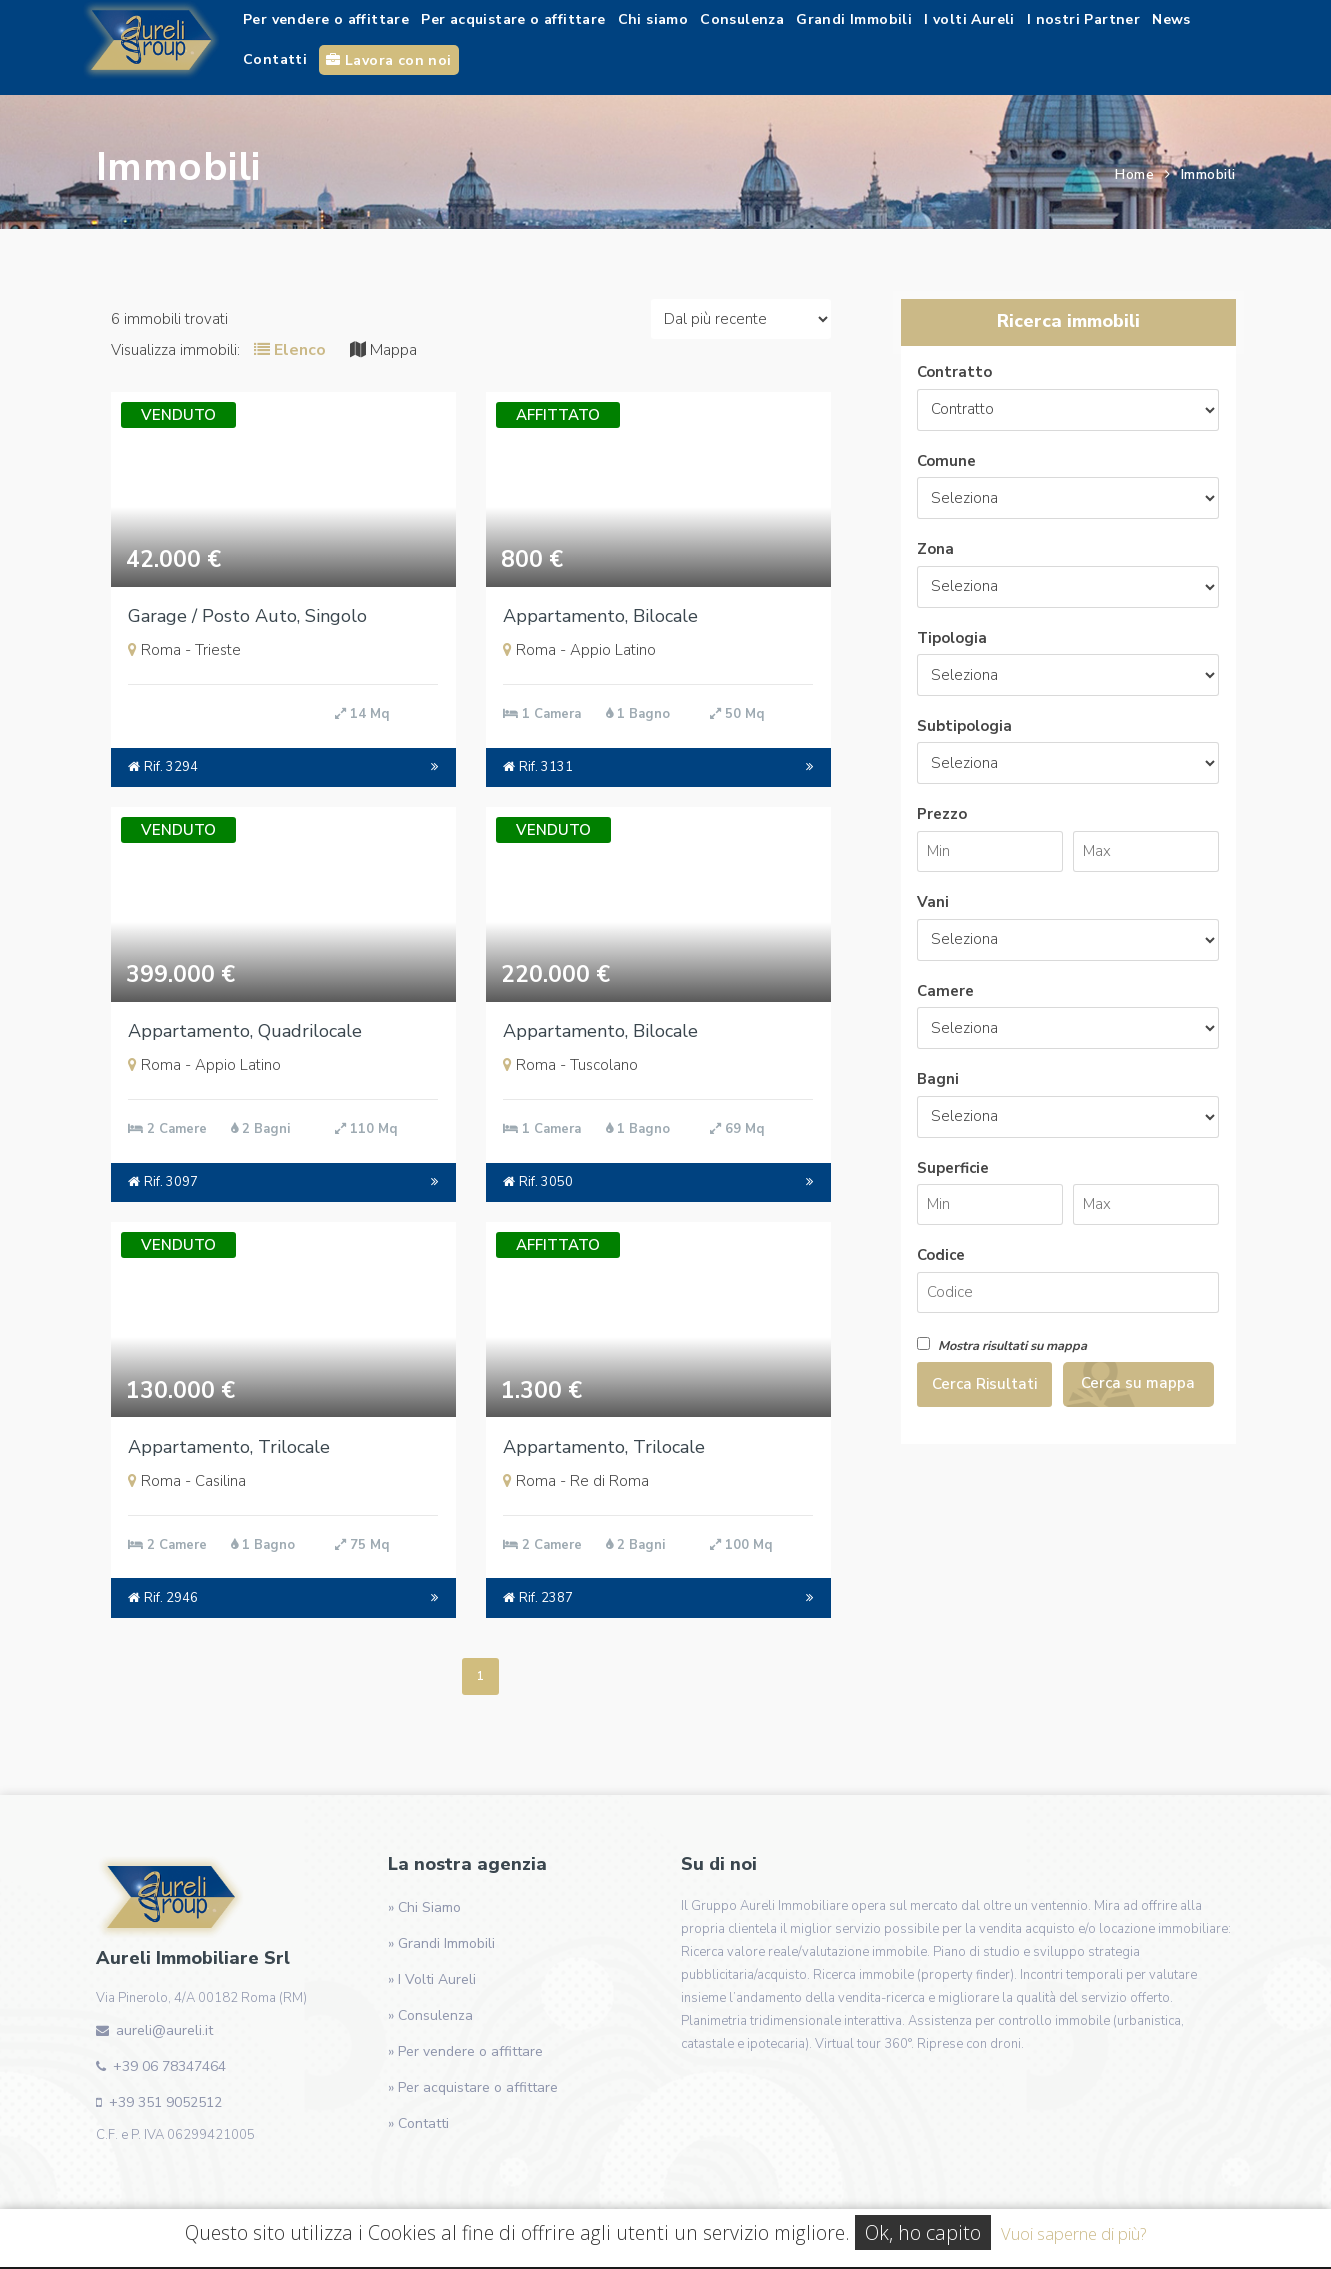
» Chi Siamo (424, 1907)
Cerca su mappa (1138, 1383)
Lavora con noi (388, 60)
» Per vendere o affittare (465, 2051)
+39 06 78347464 (169, 2066)
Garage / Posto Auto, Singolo (247, 616)
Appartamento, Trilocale (229, 1447)
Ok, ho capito (923, 2232)
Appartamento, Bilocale (600, 616)
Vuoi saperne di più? (1073, 2233)
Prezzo (942, 814)
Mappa (383, 350)
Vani (933, 902)
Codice (941, 1255)
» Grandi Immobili (441, 1943)
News (1171, 19)
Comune (946, 461)
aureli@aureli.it (164, 2030)
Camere (945, 991)
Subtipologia (964, 726)
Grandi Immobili (854, 19)
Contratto (954, 372)
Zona (935, 549)
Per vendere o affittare (326, 19)
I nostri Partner (1083, 19)
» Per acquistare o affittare (473, 2087)
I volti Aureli (969, 19)
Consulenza (742, 19)
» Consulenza (430, 2015)
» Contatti (418, 2123)
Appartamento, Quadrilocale (245, 1031)
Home (1134, 174)
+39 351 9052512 (165, 2102)
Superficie (953, 1168)
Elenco (290, 350)
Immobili (1208, 174)
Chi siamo (653, 19)
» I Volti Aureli (432, 1979)
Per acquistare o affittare (513, 19)
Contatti (275, 59)
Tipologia (952, 638)
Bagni (938, 1079)
